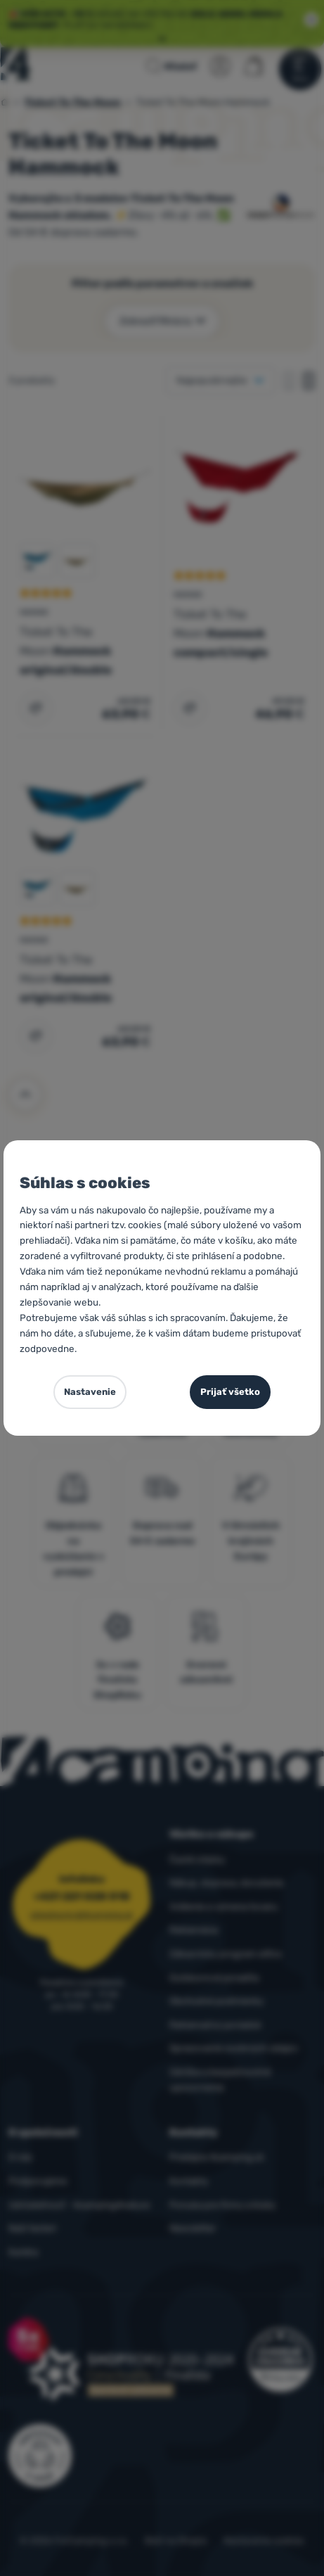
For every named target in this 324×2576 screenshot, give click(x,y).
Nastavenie (90, 1391)
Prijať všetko (230, 1391)
